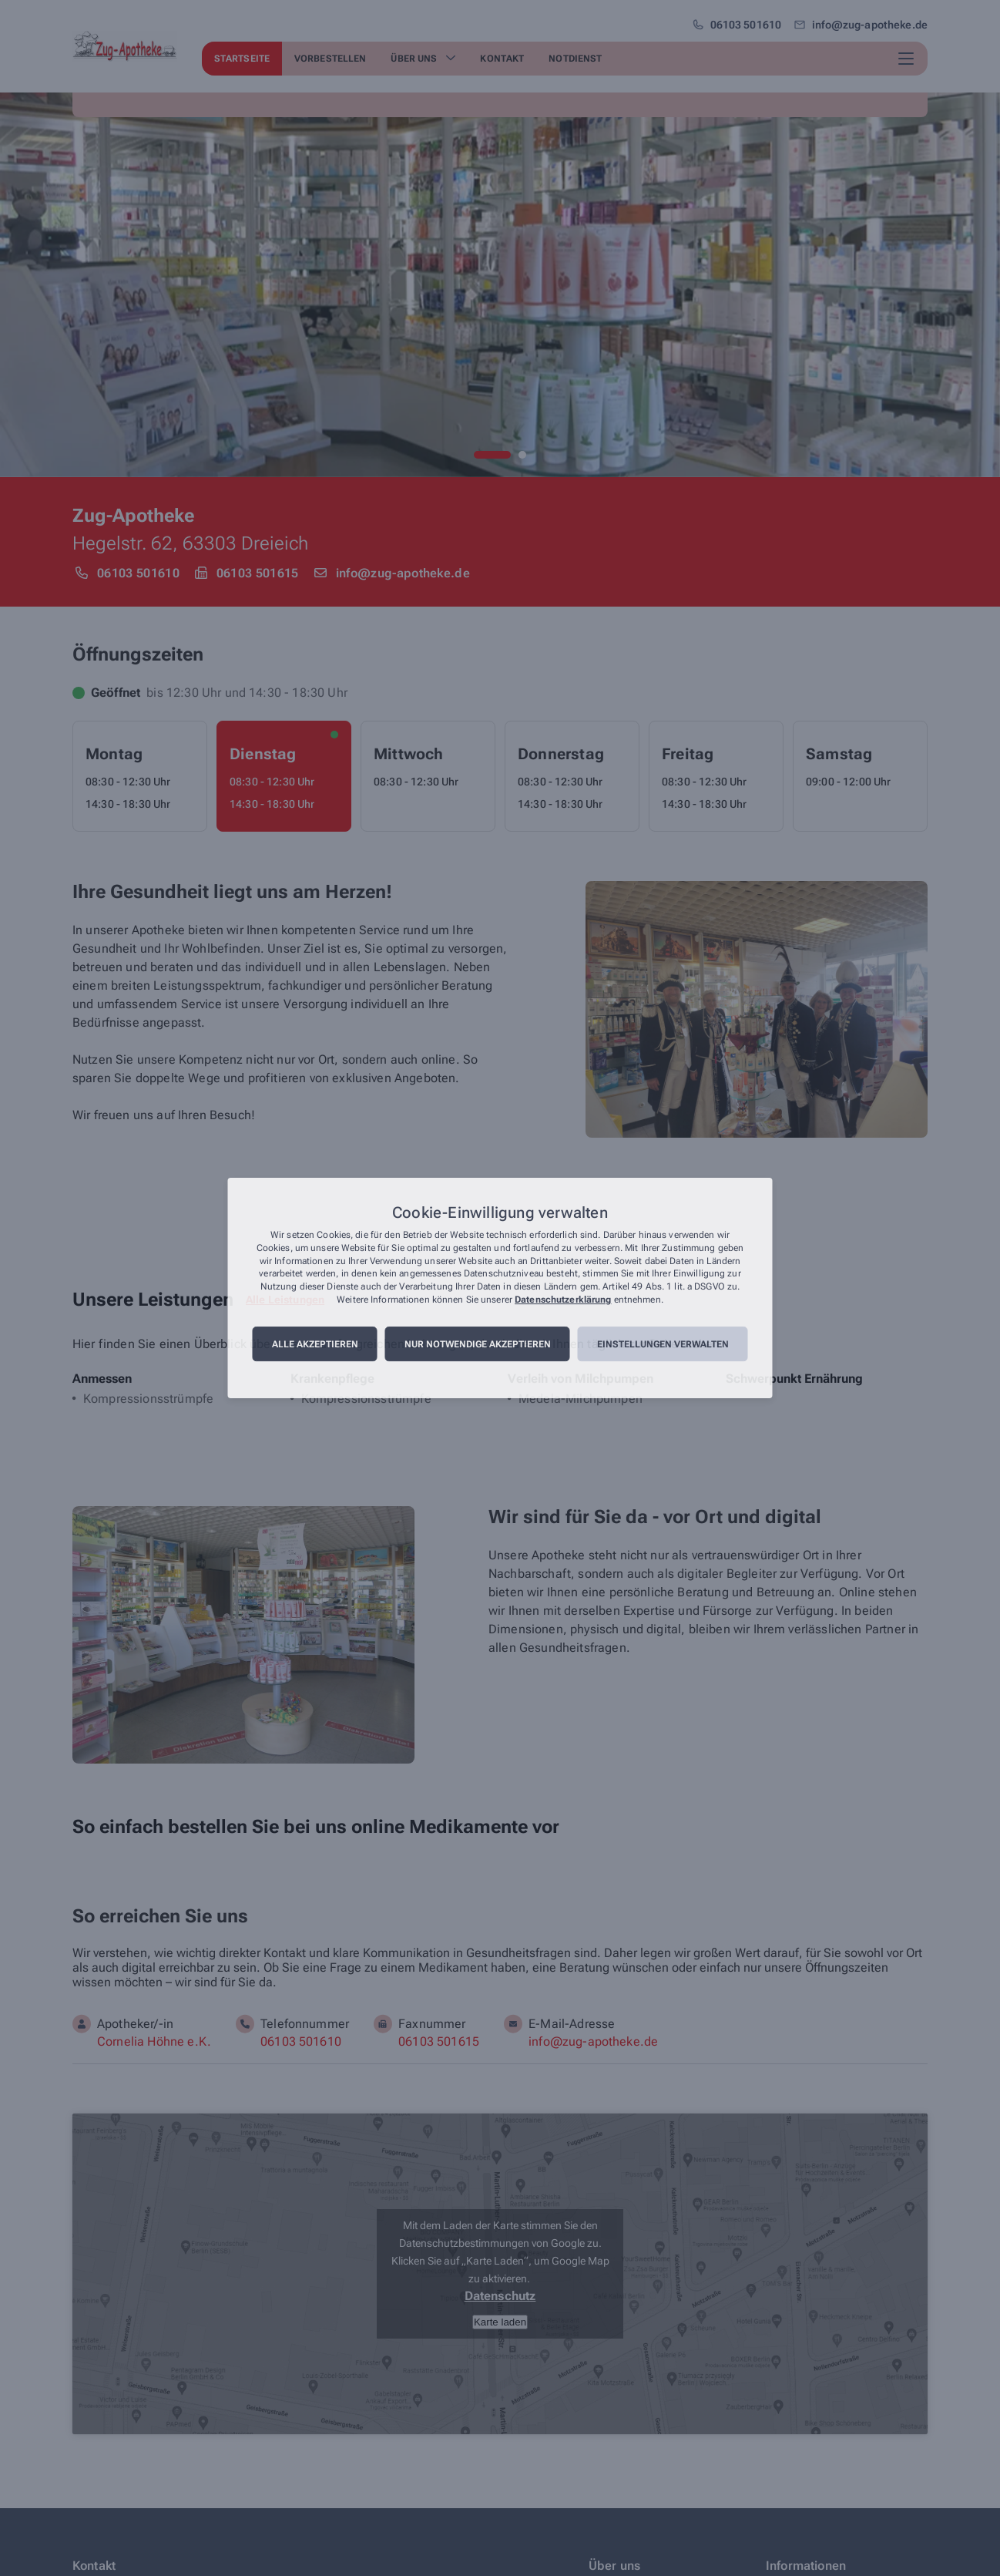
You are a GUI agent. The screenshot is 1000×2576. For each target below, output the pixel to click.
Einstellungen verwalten (663, 1344)
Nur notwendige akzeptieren (477, 1344)
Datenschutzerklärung (563, 1299)
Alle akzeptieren (315, 1344)
